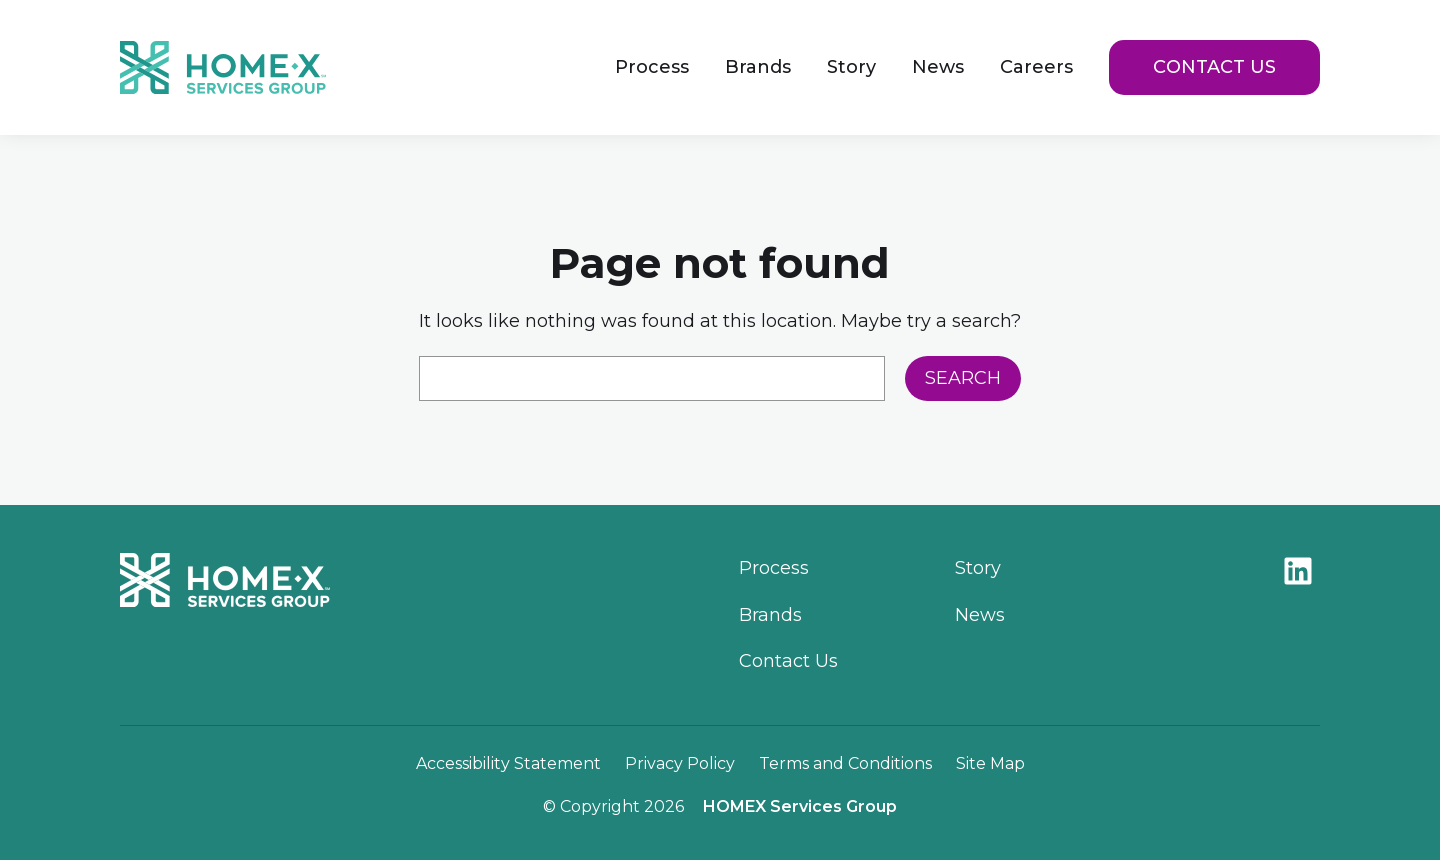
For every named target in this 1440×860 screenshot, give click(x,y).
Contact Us (1214, 67)
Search (963, 378)
